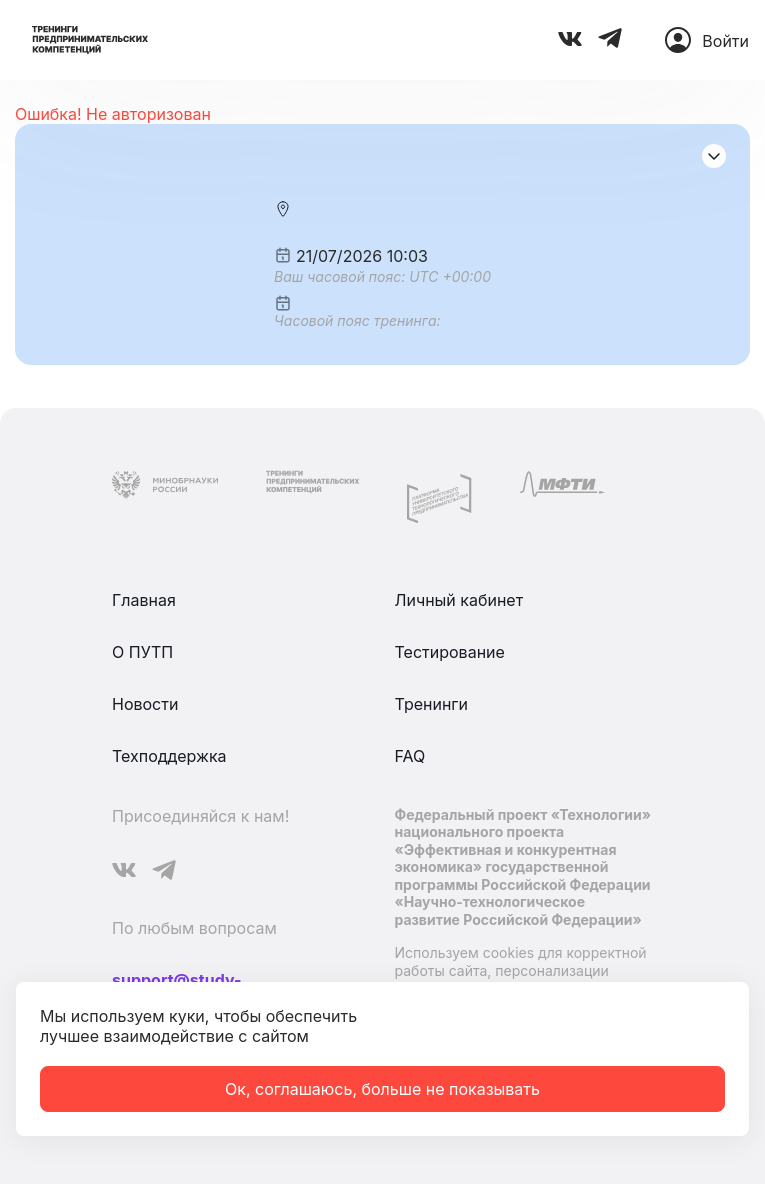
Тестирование (450, 652)
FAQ (410, 756)
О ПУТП (142, 652)
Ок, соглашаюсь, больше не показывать (382, 1089)
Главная (144, 600)
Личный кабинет (459, 600)
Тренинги (432, 704)
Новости (145, 704)
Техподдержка (169, 756)
